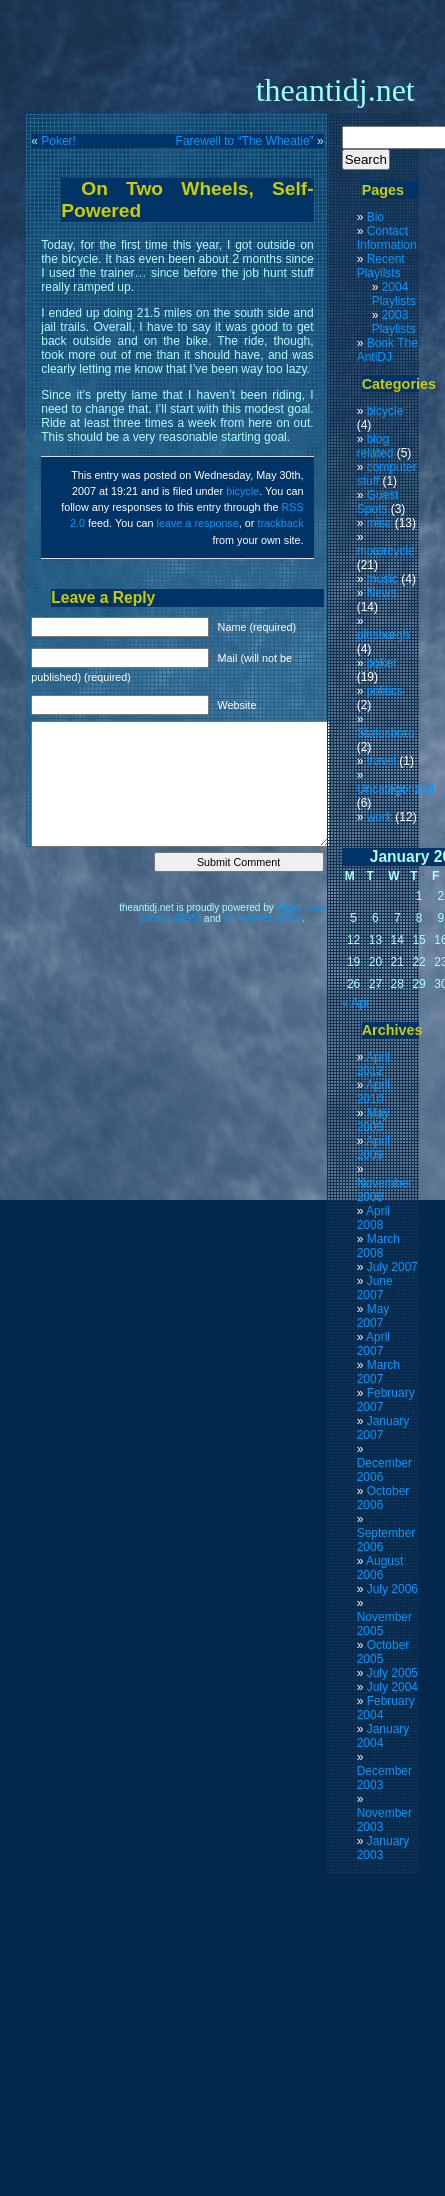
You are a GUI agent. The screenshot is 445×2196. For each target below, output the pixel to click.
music (382, 579)
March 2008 (378, 1246)
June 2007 (375, 1288)
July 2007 (392, 1267)
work (379, 817)
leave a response (198, 523)
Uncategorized (395, 789)
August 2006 (380, 1568)
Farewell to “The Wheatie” (245, 141)
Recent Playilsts (381, 266)
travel (381, 761)
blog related (375, 446)
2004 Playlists (394, 294)
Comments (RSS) (263, 918)
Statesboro (386, 733)
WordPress (301, 907)
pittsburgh (383, 635)
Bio (375, 217)
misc (379, 523)
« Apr (356, 1003)
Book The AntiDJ (387, 350)
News (382, 593)
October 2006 (383, 1498)
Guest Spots (378, 502)
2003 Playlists (394, 322)
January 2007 (383, 1428)
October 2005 (383, 1652)
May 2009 (373, 1120)
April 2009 (373, 1148)
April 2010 (373, 1092)
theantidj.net (335, 90)
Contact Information (387, 238)
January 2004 (383, 1736)
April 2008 (373, 1218)
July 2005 (392, 1673)
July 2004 (392, 1687)
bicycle (242, 491)
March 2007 (378, 1372)
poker (382, 663)
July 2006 (392, 1589)
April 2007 (373, 1344)
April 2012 (373, 1064)
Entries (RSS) (170, 918)
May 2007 (373, 1316)
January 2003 (383, 1848)
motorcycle (386, 551)
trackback (280, 523)
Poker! (58, 141)
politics (385, 691)
